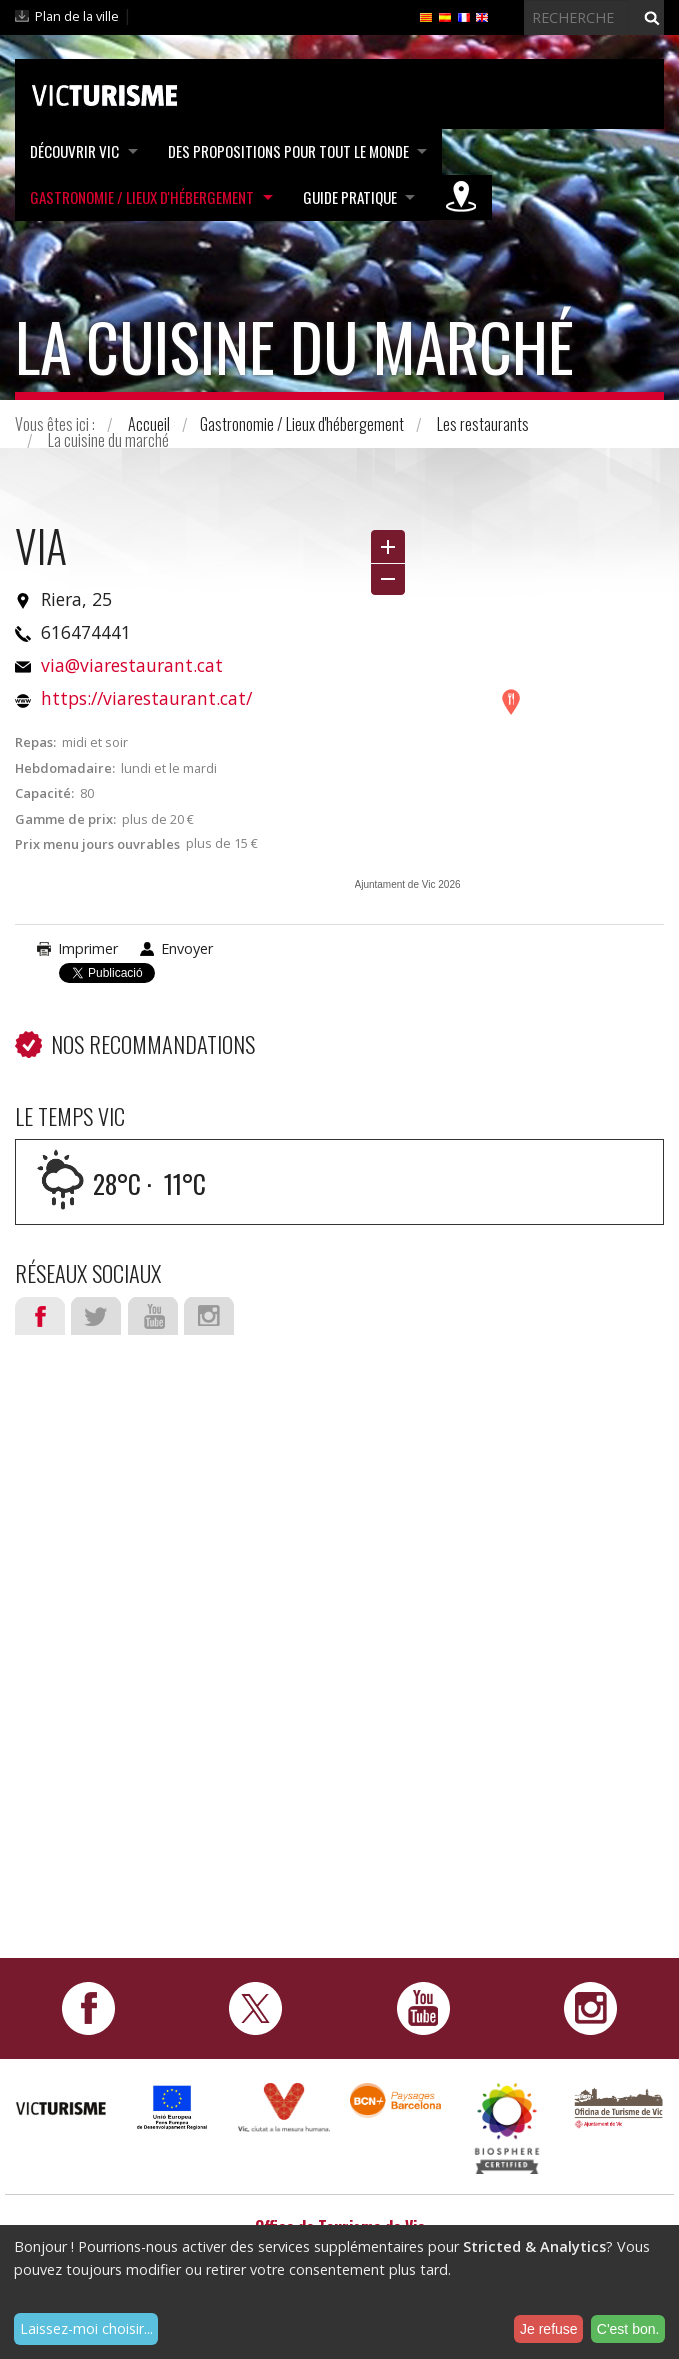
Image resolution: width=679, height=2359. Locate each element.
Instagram (209, 1316)
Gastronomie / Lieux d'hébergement (142, 196)
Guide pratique (351, 196)
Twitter (96, 1316)
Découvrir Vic (74, 151)
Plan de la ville (77, 16)
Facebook (40, 1316)
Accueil (149, 424)
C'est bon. (628, 2329)
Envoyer (187, 948)
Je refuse (549, 2329)
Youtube (153, 1316)
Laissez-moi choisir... (86, 2328)
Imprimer (88, 948)
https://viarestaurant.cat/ (146, 698)
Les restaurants (483, 424)
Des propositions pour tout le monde (289, 151)
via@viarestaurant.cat (132, 665)
